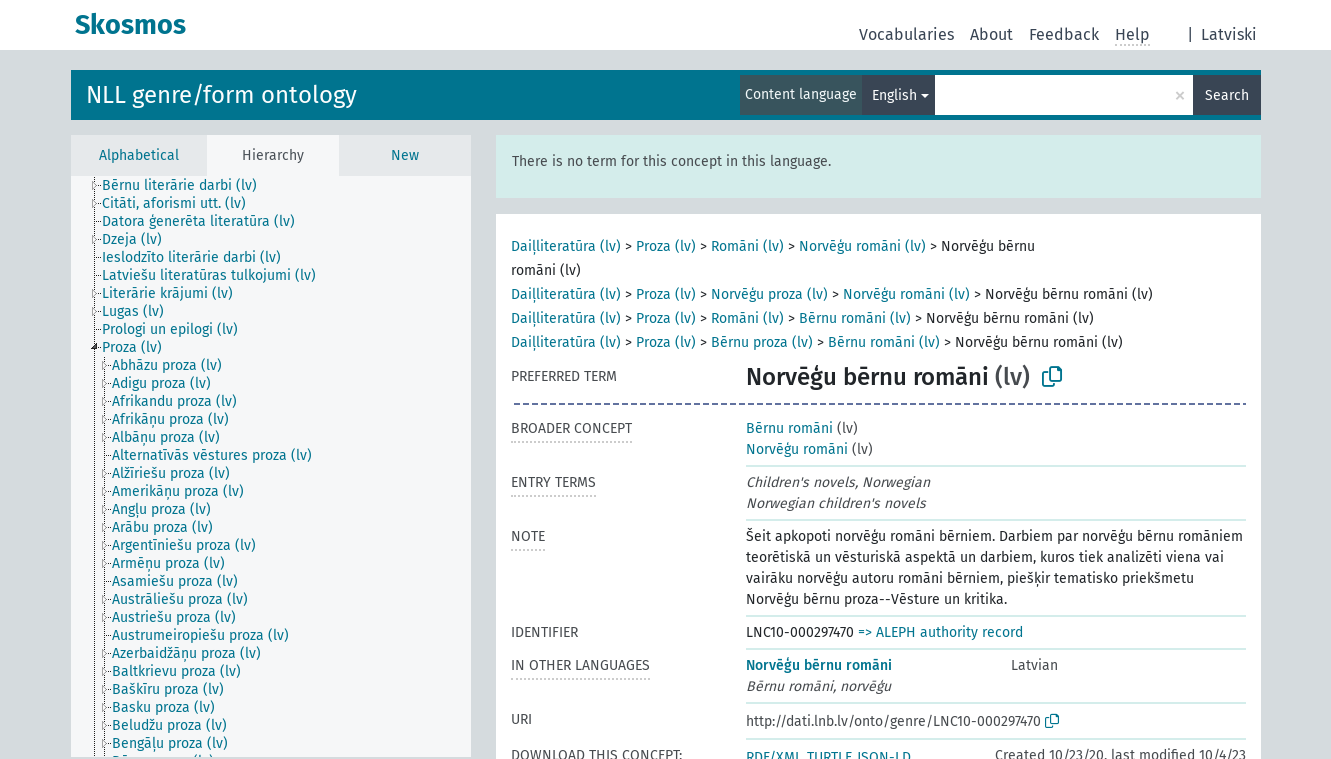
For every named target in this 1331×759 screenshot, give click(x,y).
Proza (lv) (666, 246)
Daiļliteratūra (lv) (566, 246)
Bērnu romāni (789, 428)
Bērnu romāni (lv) (855, 318)
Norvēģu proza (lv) (769, 294)
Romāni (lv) (747, 246)
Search (1227, 95)
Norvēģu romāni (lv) (862, 246)
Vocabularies (906, 34)
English (894, 95)
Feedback (1064, 34)
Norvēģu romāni (797, 449)
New (405, 155)
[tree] (271, 466)
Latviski (1229, 34)
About (991, 34)
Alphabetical (139, 155)
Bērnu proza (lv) (762, 342)
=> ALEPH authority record (940, 632)
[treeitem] (188, 186)
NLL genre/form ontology (221, 95)
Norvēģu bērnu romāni (819, 665)
